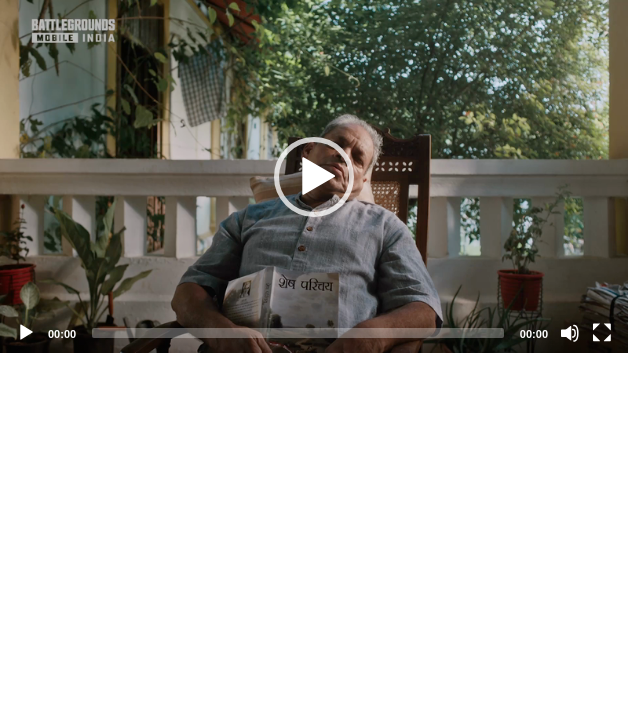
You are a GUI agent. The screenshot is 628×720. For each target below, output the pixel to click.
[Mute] (570, 333)
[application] (314, 176)
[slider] (298, 333)
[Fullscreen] (602, 333)
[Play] (26, 333)
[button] (314, 177)
